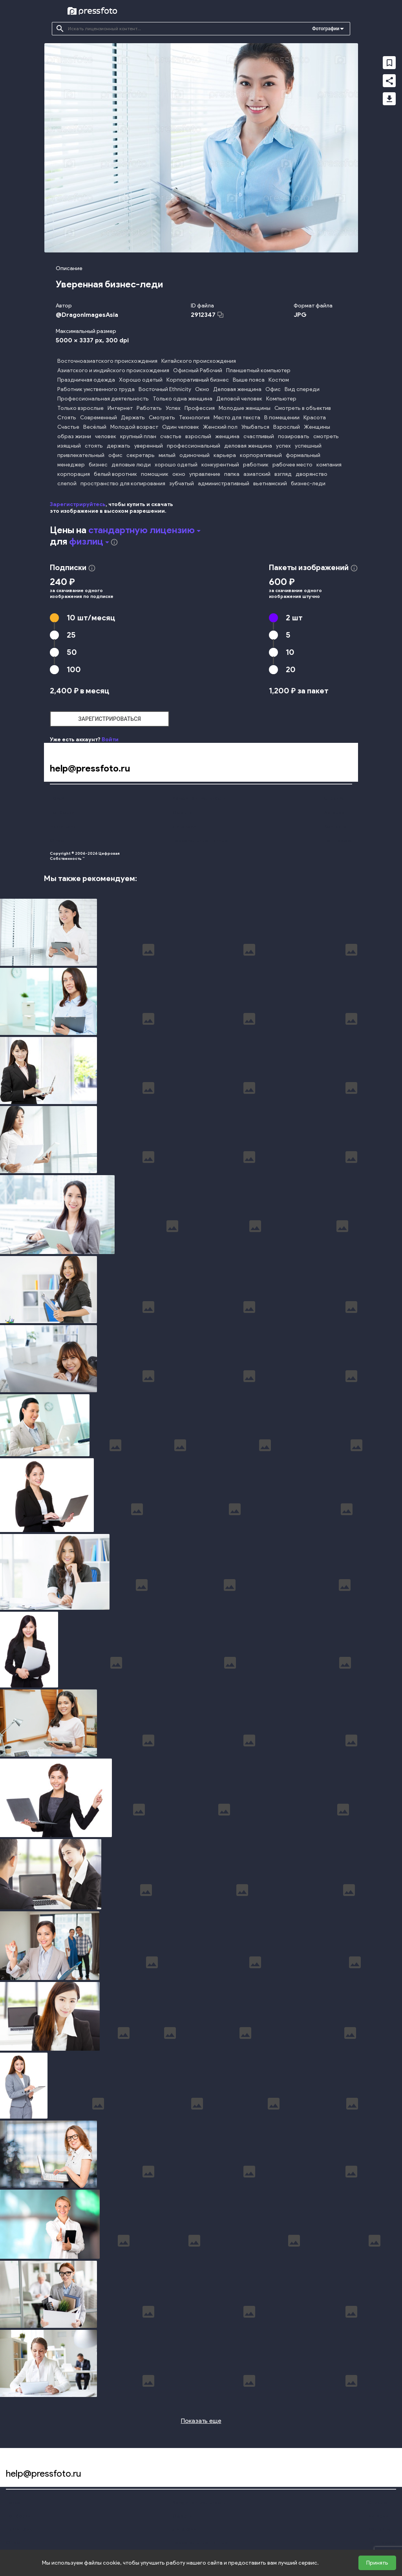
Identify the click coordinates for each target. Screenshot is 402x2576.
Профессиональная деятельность (103, 398)
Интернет (120, 408)
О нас (57, 840)
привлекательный (80, 455)
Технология (194, 417)
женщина (227, 436)
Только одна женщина (182, 398)
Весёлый (94, 427)
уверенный (148, 445)
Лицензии (184, 826)
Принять (377, 2563)
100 (74, 669)
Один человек (180, 427)
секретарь (140, 455)
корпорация (73, 474)
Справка (334, 798)
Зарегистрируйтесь (78, 504)
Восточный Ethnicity (165, 389)
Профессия (200, 408)
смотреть (326, 436)
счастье (170, 436)
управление (204, 474)
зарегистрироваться (109, 719)
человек (105, 436)
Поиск (57, 798)
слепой (67, 483)
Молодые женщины (244, 408)
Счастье (68, 427)
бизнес (98, 464)
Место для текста (237, 417)
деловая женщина (248, 445)
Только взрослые (80, 408)
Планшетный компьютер (258, 370)
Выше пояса (249, 380)
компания (329, 464)
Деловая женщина (237, 389)
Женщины (317, 427)
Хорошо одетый (141, 380)
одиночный (194, 455)
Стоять (66, 417)
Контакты (335, 826)
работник (256, 464)
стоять (94, 445)
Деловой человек (239, 398)
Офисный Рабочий (197, 370)
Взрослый (286, 427)
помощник (154, 474)
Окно (202, 389)
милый (167, 455)
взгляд (283, 474)
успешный (308, 445)
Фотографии (325, 28)
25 (71, 635)
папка (231, 474)
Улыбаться (255, 427)
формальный (303, 455)
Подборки (62, 812)
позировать (293, 436)
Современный (98, 417)
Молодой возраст (134, 427)
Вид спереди (302, 389)
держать (118, 445)
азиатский (256, 474)
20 (291, 669)
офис (115, 455)
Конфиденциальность (199, 798)
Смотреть (162, 417)
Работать (149, 408)
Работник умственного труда (96, 389)
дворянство (311, 474)
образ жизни (74, 436)
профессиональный (193, 445)
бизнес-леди (308, 483)
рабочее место (292, 464)
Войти (110, 739)
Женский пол (220, 427)
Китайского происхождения (198, 361)
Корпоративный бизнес (197, 380)
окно (178, 474)
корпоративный (261, 455)
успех (283, 445)
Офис (273, 389)
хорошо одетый (176, 464)
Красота (314, 417)
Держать (133, 417)
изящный (69, 445)
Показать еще (201, 2420)
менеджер (71, 464)
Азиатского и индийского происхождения (113, 370)
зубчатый (181, 483)
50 (72, 652)
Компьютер (281, 398)
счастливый (258, 436)
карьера (225, 455)
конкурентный (220, 464)
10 (91, 617)
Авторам (334, 812)
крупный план (138, 436)
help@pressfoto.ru (90, 768)
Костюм (279, 380)
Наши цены (63, 826)
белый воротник (115, 474)
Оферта (182, 812)
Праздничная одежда (86, 380)
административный (223, 483)
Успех (173, 408)
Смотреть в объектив (302, 408)
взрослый (198, 436)
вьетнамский (270, 483)
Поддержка (338, 840)
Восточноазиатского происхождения (107, 361)
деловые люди (131, 464)
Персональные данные (200, 840)
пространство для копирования (122, 483)
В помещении (282, 417)
